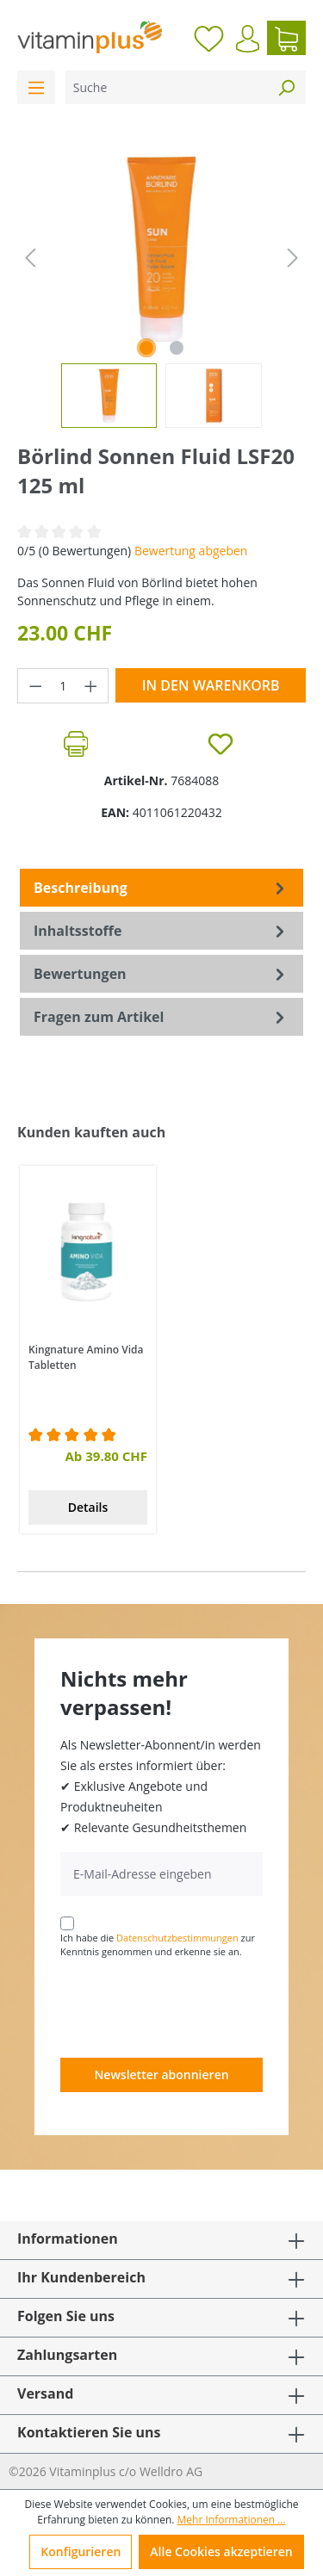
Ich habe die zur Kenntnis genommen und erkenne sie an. (157, 1945)
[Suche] (166, 87)
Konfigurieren (80, 2551)
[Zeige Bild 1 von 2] (146, 348)
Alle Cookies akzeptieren (221, 2551)
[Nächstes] (293, 258)
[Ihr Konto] (247, 38)
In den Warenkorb (211, 685)
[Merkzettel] (208, 38)
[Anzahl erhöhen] (91, 685)
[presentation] (191, 2006)
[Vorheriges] (30, 258)
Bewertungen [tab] (161, 974)
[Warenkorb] (286, 38)
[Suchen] (286, 87)
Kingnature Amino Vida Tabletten (86, 1357)
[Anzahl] (63, 685)
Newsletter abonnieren (161, 2074)
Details (88, 1507)
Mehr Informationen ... (231, 2519)
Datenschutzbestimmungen (177, 1937)
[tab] (161, 888)
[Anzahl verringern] (35, 685)
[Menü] (36, 87)
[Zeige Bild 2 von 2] (176, 348)
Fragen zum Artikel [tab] (161, 1017)
